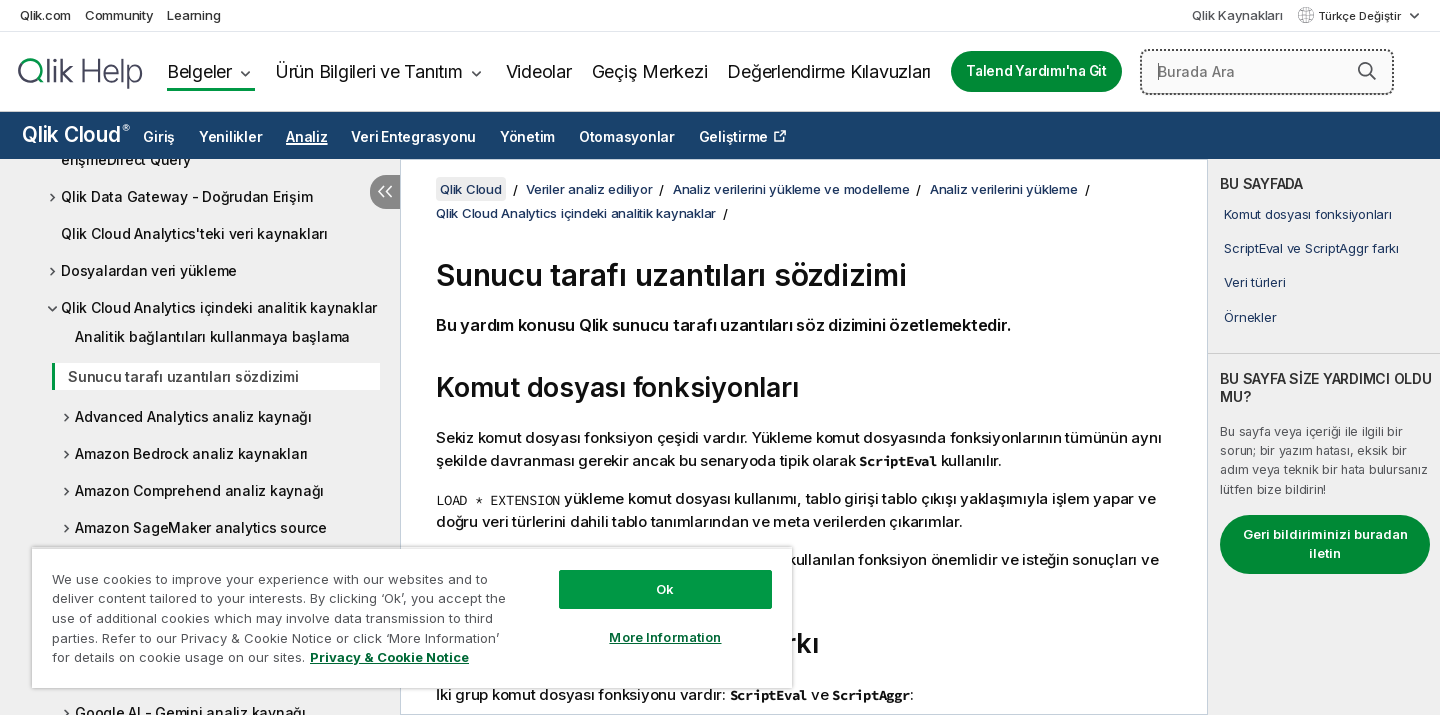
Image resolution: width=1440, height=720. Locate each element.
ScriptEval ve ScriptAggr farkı (1311, 248)
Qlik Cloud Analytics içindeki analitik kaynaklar (219, 307)
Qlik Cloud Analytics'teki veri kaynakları (194, 233)
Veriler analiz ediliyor (589, 189)
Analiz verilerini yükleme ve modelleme (791, 189)
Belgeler (199, 71)
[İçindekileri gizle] (385, 192)
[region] (412, 617)
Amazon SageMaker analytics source (201, 527)
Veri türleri (1254, 282)
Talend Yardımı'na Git (1036, 71)
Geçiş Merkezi (650, 71)
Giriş (159, 137)
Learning (193, 15)
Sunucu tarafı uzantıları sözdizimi (183, 376)
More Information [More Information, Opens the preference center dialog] (665, 637)
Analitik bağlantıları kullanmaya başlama (212, 336)
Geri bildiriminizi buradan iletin (1325, 544)
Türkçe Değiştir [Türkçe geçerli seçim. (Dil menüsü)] (1361, 16)
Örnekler (1250, 317)
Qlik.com (45, 15)
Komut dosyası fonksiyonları (1307, 214)
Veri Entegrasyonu (413, 137)
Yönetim (527, 137)
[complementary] (1324, 437)
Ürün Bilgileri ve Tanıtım (369, 71)
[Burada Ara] (1267, 72)
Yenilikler (231, 137)
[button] (1367, 71)
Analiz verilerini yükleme (1004, 189)
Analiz (307, 137)
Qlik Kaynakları (1237, 15)
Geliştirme (734, 137)
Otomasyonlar (627, 137)
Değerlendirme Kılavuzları (829, 71)
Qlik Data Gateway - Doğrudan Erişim (186, 196)
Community (119, 15)
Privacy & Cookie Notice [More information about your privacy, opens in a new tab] (389, 657)
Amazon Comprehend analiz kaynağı (199, 490)
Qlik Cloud (76, 134)
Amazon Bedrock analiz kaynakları (191, 453)
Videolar (539, 71)
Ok (665, 589)
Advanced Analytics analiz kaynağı (193, 416)
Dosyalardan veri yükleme (149, 270)
